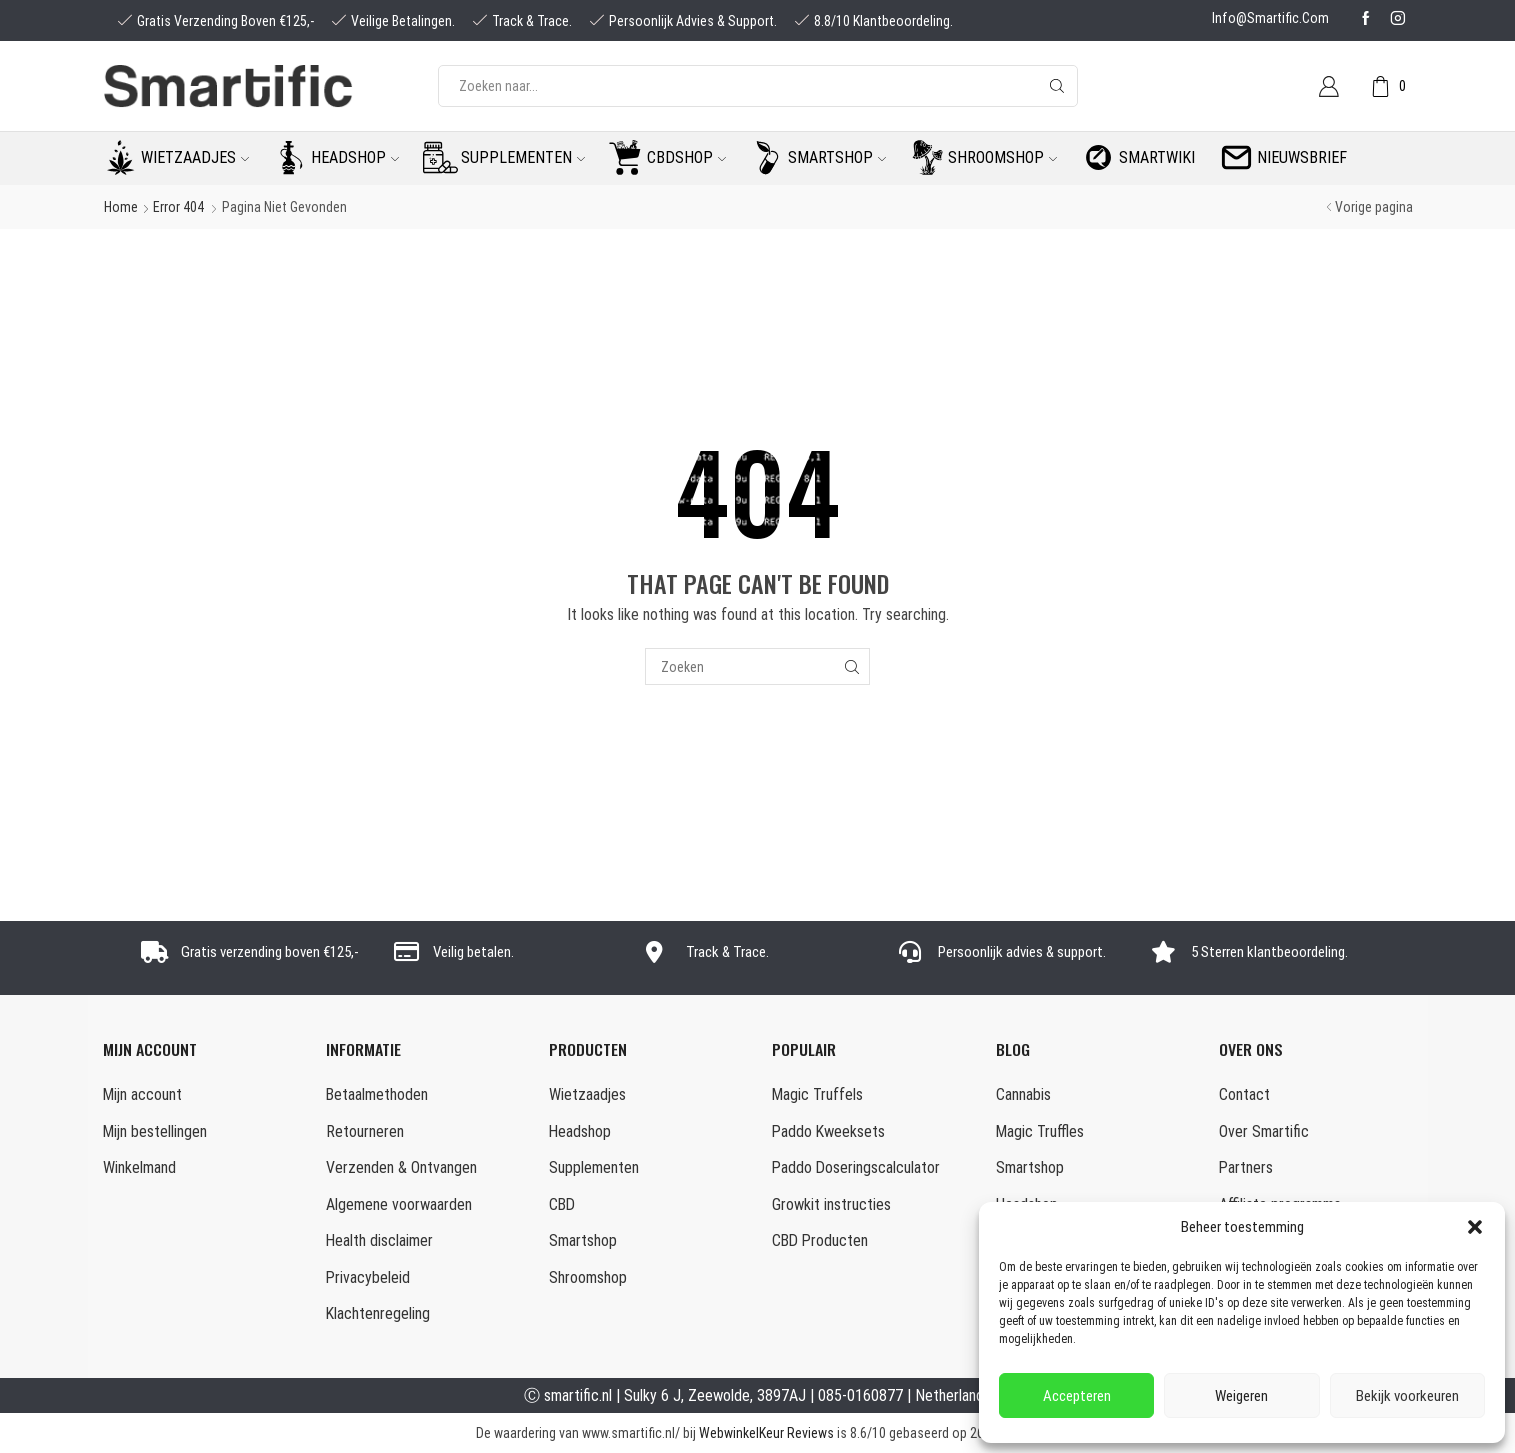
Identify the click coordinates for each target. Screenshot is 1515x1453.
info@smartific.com (1270, 18)
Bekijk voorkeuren (1407, 1396)
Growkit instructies (831, 1204)
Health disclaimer (379, 1240)
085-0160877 (860, 1395)
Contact (1244, 1094)
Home (121, 207)
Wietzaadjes (195, 157)
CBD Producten (820, 1240)
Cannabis (1023, 1094)
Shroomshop (1002, 157)
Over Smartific (1264, 1131)
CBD (562, 1204)
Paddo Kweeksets (828, 1131)
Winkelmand (139, 1167)
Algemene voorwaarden (399, 1204)
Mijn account (142, 1094)
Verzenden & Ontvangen (401, 1167)
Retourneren (365, 1131)
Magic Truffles (1040, 1131)
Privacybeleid (368, 1277)
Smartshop (837, 157)
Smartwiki (1157, 157)
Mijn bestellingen (155, 1131)
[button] (1475, 1227)
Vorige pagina (1374, 207)
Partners (1246, 1167)
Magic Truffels (817, 1094)
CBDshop (686, 157)
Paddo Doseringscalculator (856, 1167)
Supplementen (523, 157)
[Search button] (1057, 86)
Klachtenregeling (378, 1313)
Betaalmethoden (377, 1094)
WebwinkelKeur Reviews (766, 1433)
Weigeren (1241, 1396)
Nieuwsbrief (1302, 157)
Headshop (355, 157)
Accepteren (1077, 1396)
